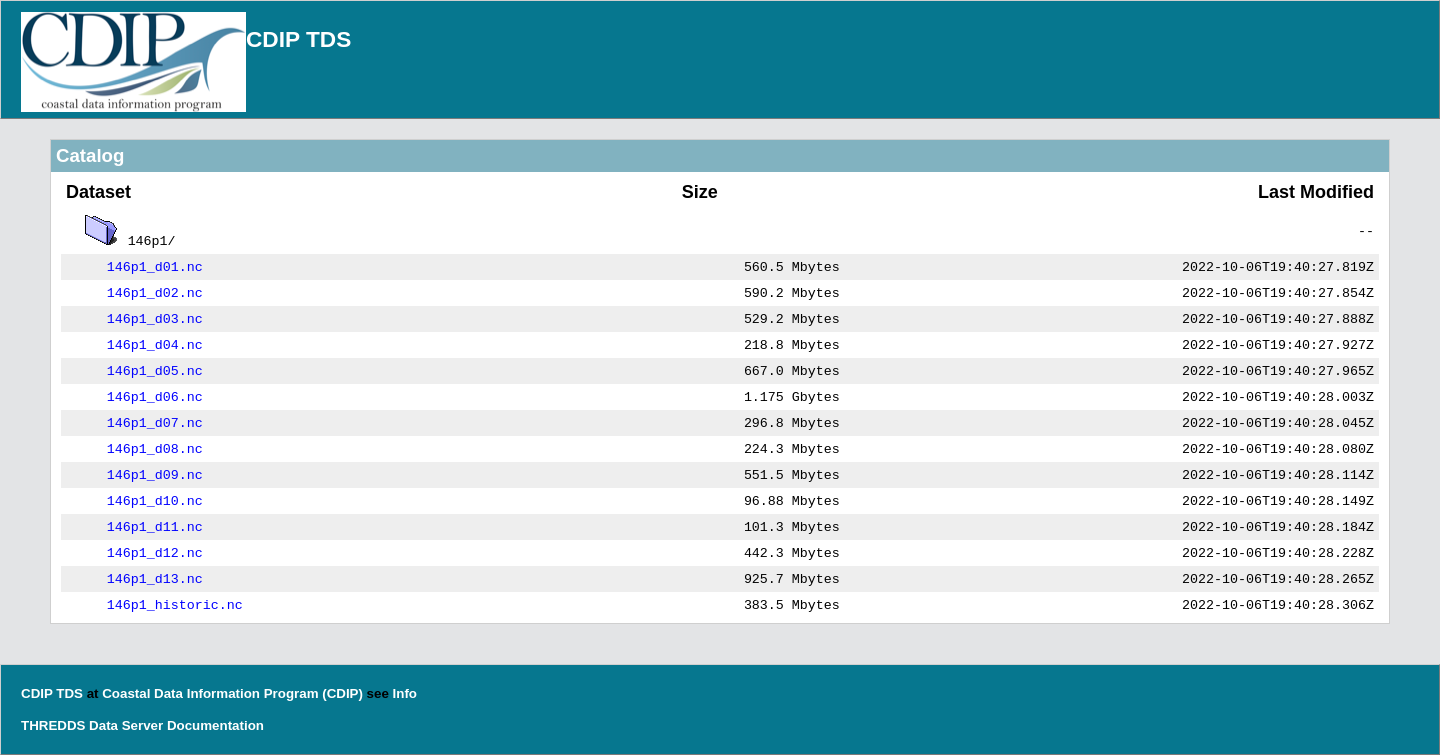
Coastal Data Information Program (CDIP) (232, 693)
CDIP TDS (298, 39)
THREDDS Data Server (92, 725)
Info (405, 693)
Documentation (215, 725)
